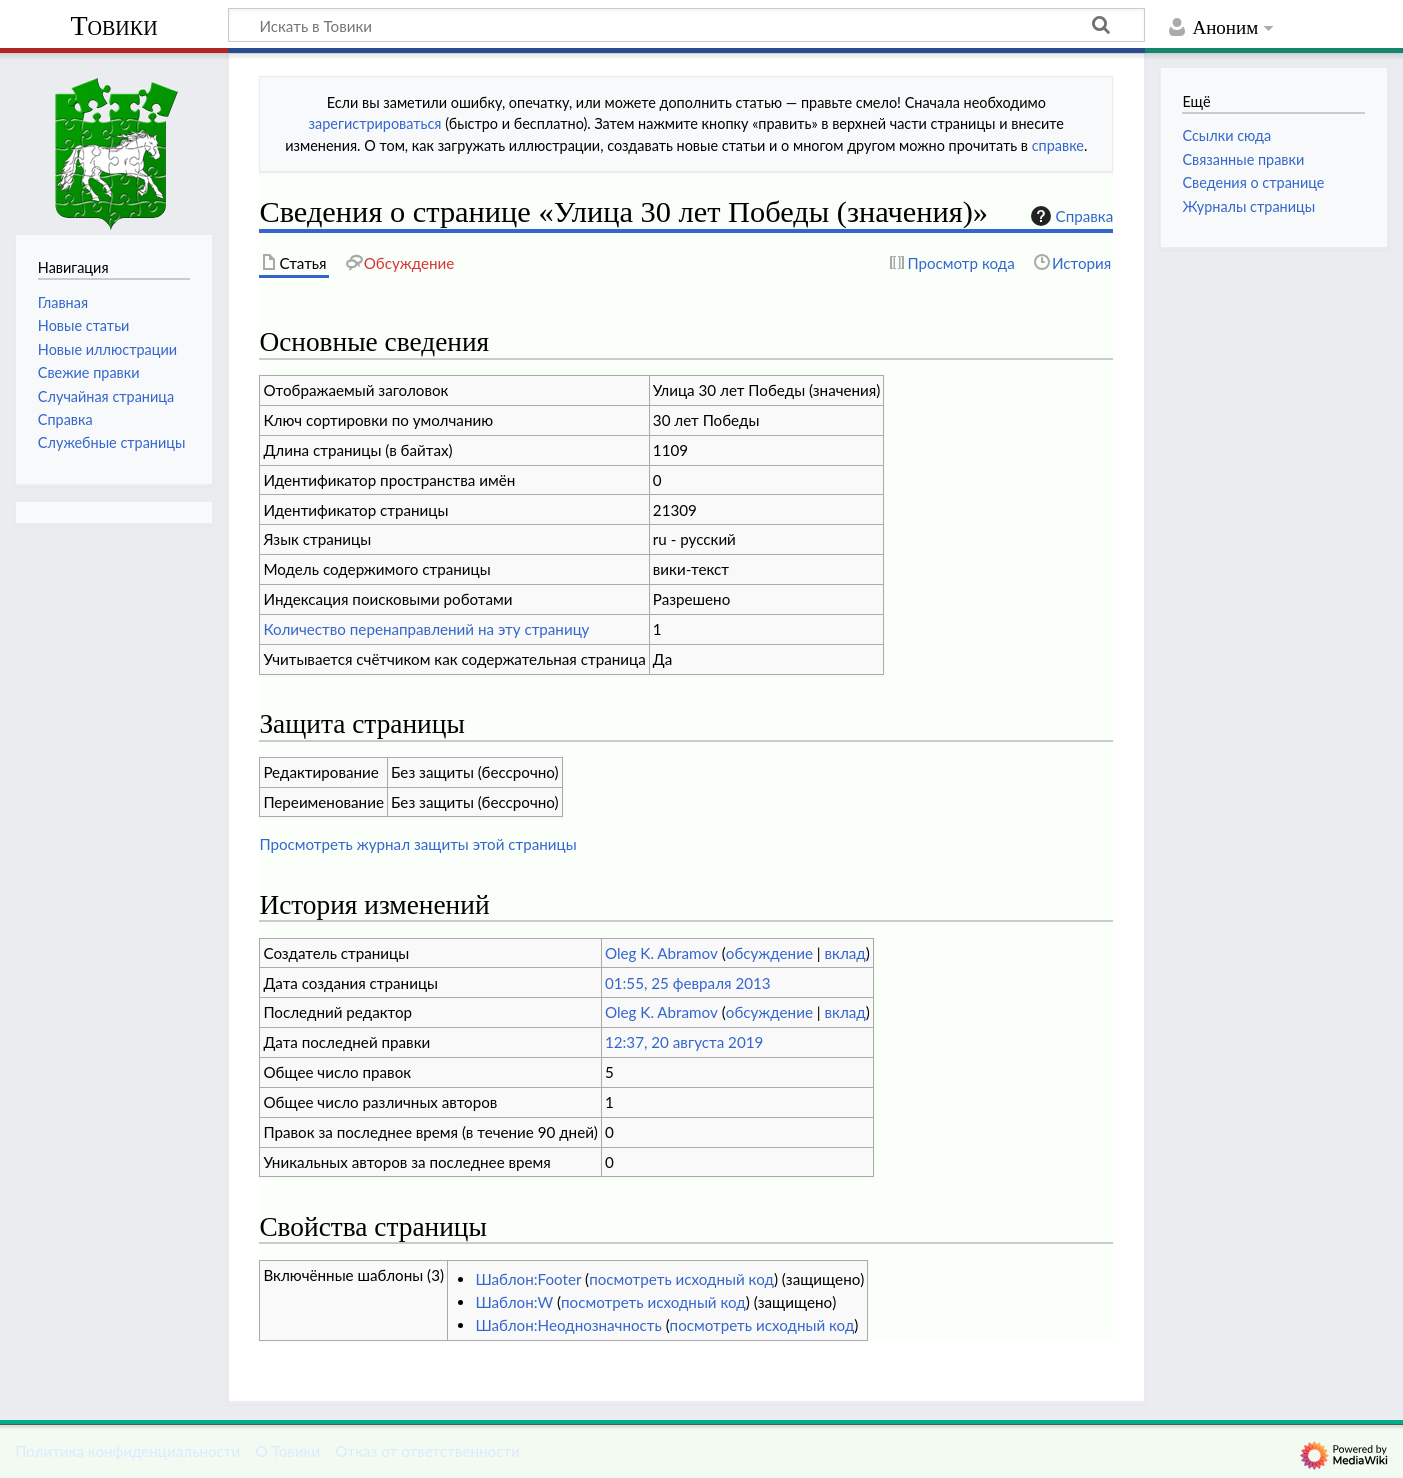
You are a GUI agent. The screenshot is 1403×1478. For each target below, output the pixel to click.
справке (1058, 145)
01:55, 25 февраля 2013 (688, 983)
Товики (113, 25)
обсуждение (769, 953)
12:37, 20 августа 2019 (684, 1042)
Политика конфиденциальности (127, 1451)
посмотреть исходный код (681, 1279)
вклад (845, 953)
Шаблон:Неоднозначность (568, 1325)
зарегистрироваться (375, 123)
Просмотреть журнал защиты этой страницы (417, 844)
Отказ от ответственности (427, 1451)
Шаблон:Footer (528, 1279)
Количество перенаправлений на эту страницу (426, 629)
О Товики (287, 1451)
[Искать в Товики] (686, 25)
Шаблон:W (514, 1302)
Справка (1070, 216)
